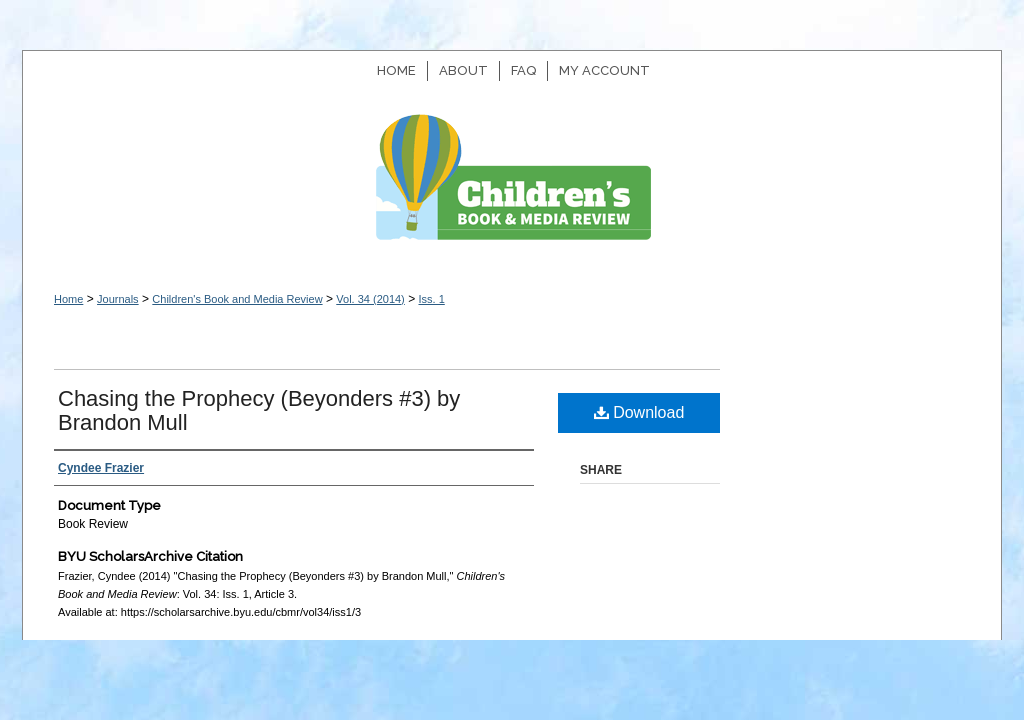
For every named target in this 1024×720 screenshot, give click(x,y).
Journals (118, 299)
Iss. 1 (431, 299)
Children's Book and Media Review (512, 187)
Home (68, 299)
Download (639, 412)
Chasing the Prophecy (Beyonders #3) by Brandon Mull (259, 410)
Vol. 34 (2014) (370, 299)
